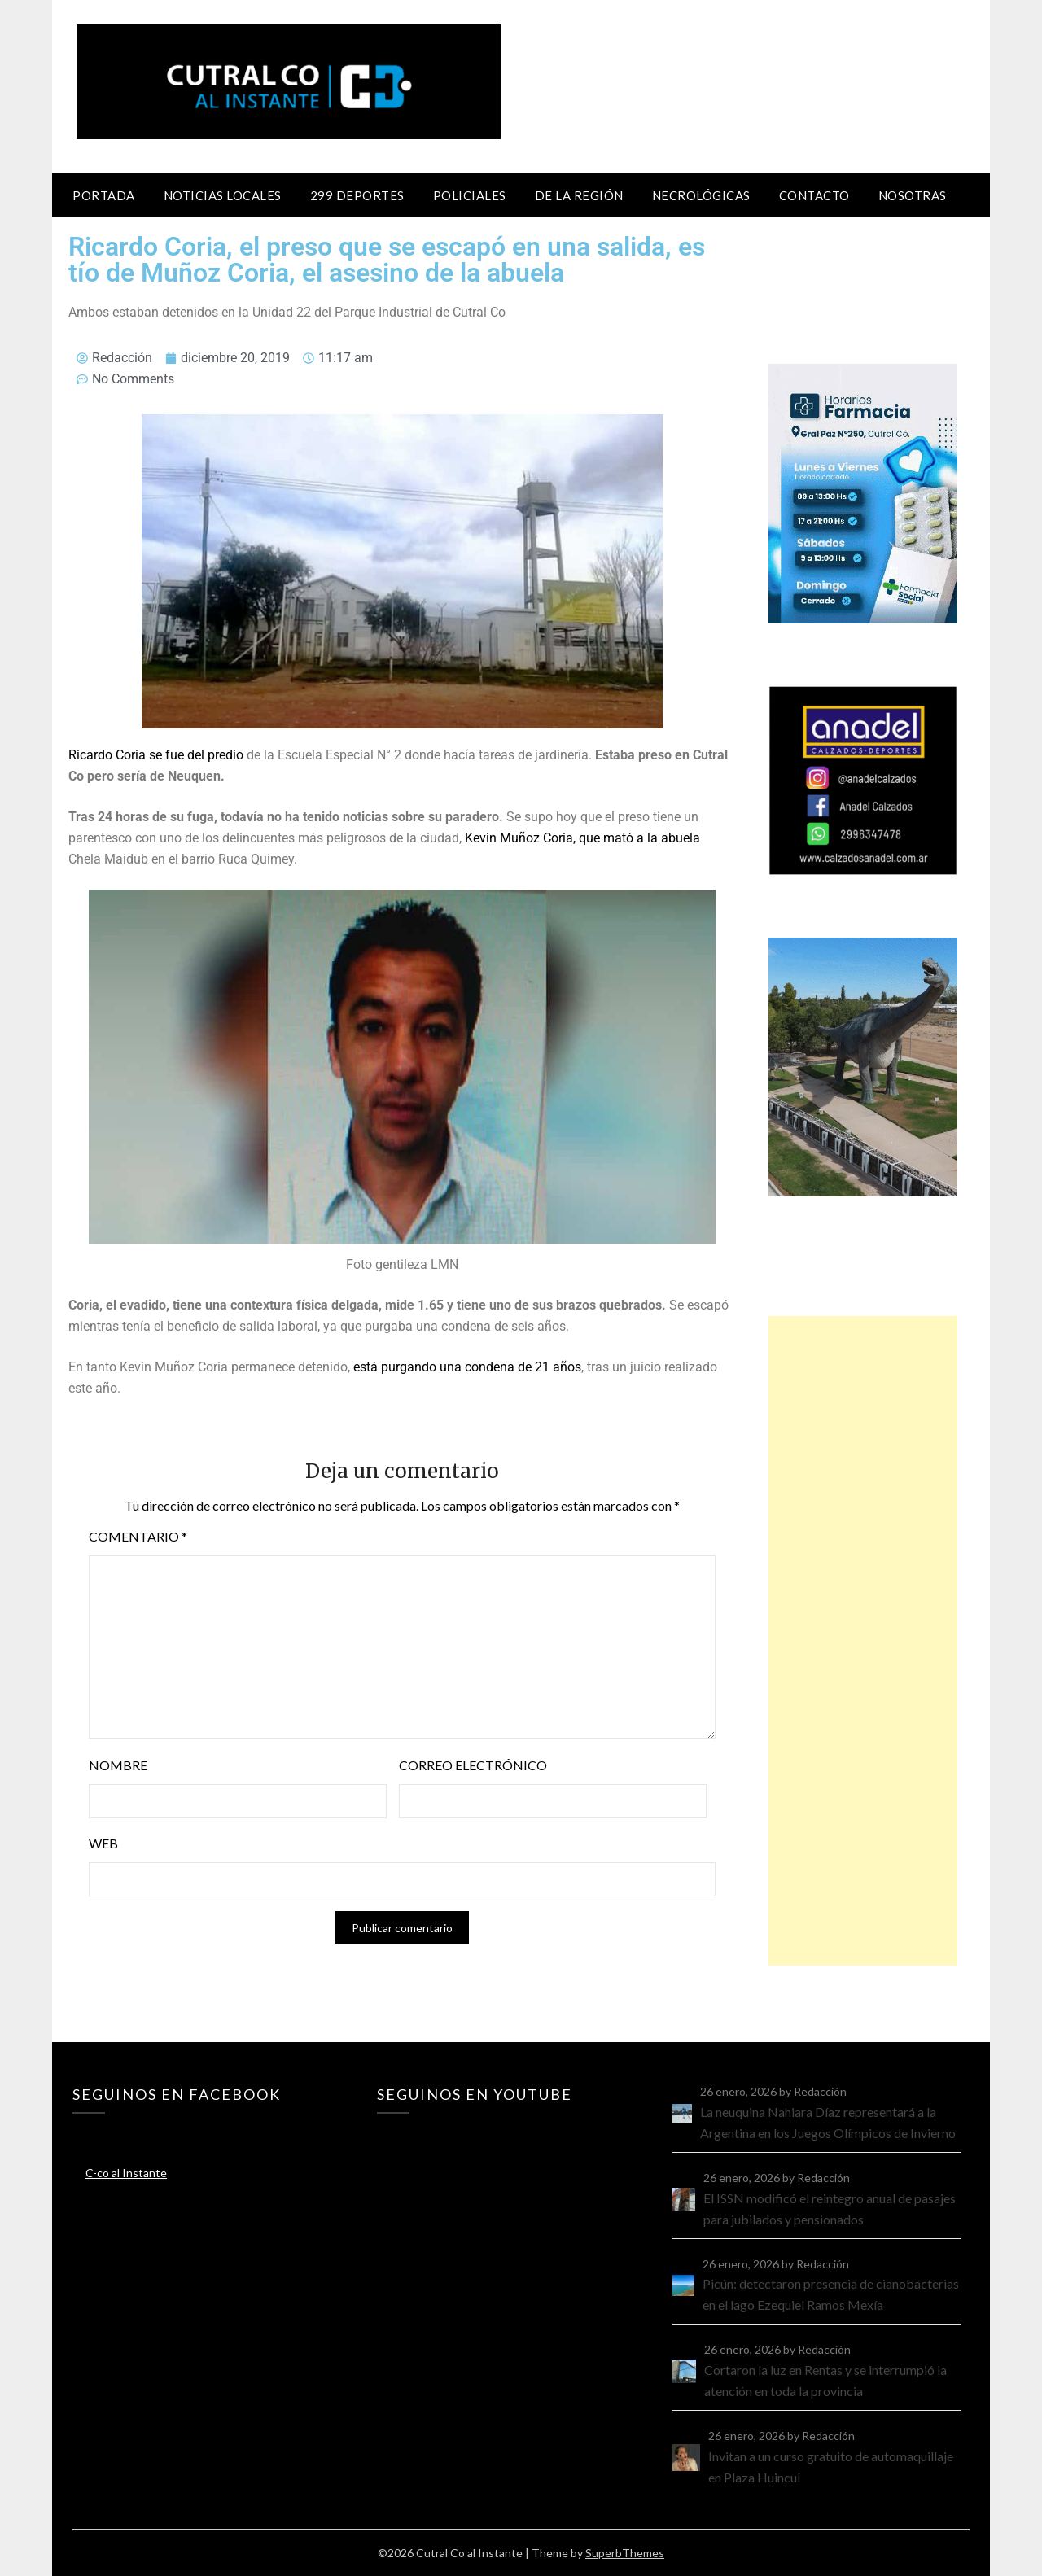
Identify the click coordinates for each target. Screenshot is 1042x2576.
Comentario (138, 1536)
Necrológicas (701, 195)
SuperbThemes (624, 2553)
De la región (579, 195)
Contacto (814, 195)
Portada (103, 195)
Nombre (118, 1765)
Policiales (469, 195)
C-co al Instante (126, 2173)
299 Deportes (357, 195)
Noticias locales (223, 195)
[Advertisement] (862, 1641)
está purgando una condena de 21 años (465, 1367)
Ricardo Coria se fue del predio (155, 755)
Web (103, 1843)
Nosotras (912, 195)
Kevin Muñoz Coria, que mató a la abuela (582, 838)
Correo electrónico (473, 1765)
